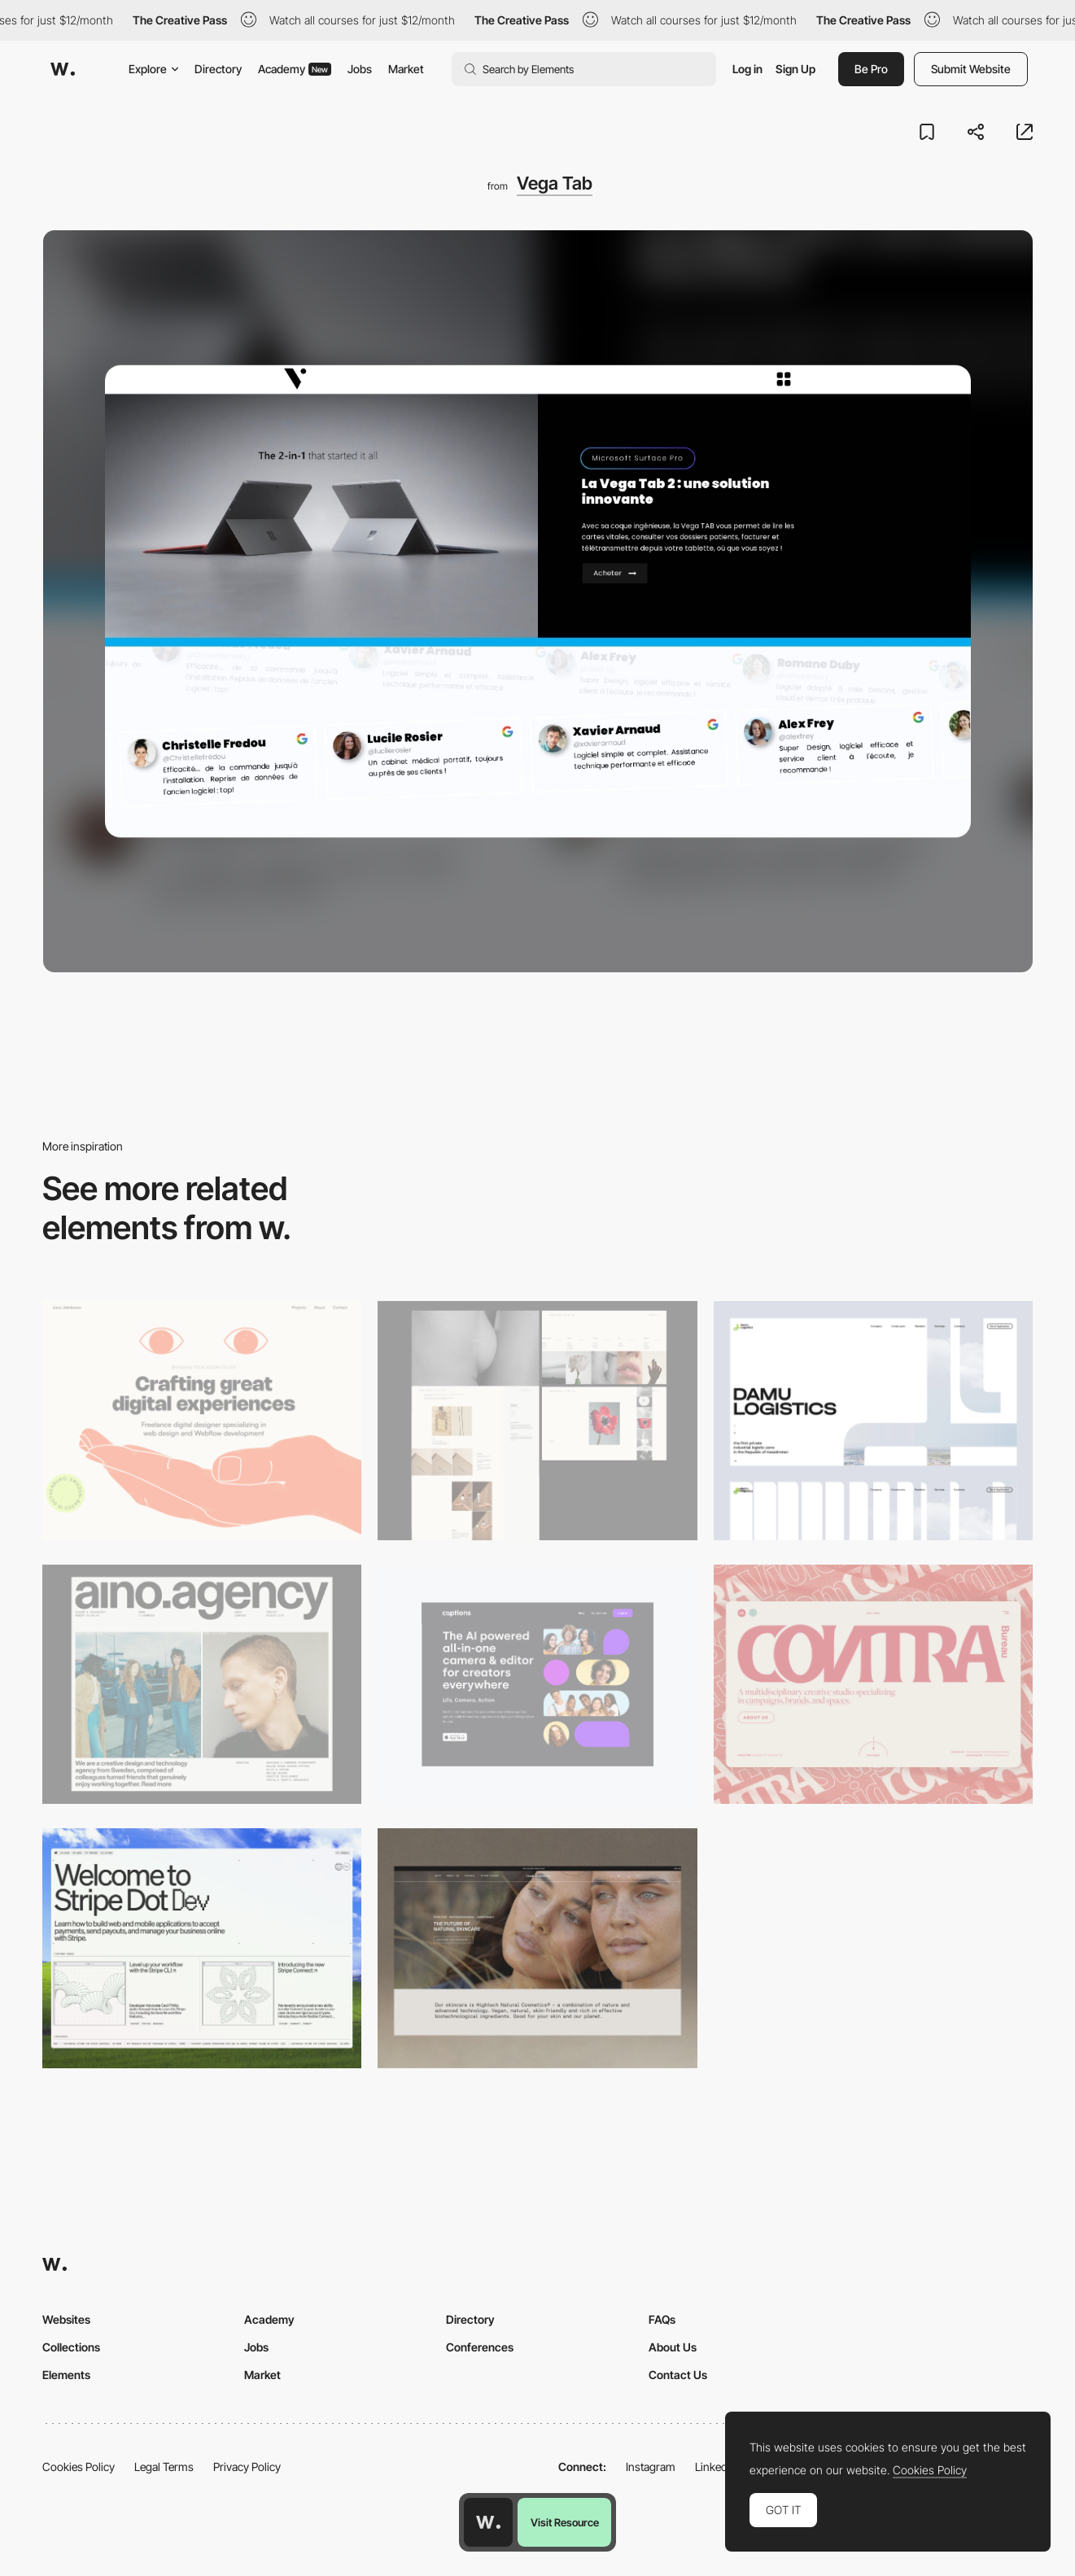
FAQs (662, 2319)
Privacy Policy (247, 2466)
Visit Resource (565, 2522)
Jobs (359, 69)
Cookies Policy (78, 2466)
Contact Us (678, 2375)
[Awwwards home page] (488, 2522)
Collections (71, 2347)
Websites (66, 2319)
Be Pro (871, 69)
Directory (218, 69)
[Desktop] (201, 1420)
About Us (673, 2347)
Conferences (479, 2347)
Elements (66, 2375)
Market (406, 69)
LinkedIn (715, 2466)
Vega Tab (554, 183)
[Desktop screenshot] (537, 1420)
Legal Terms (164, 2466)
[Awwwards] (62, 69)
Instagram (650, 2466)
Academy (294, 69)
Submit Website (971, 69)
